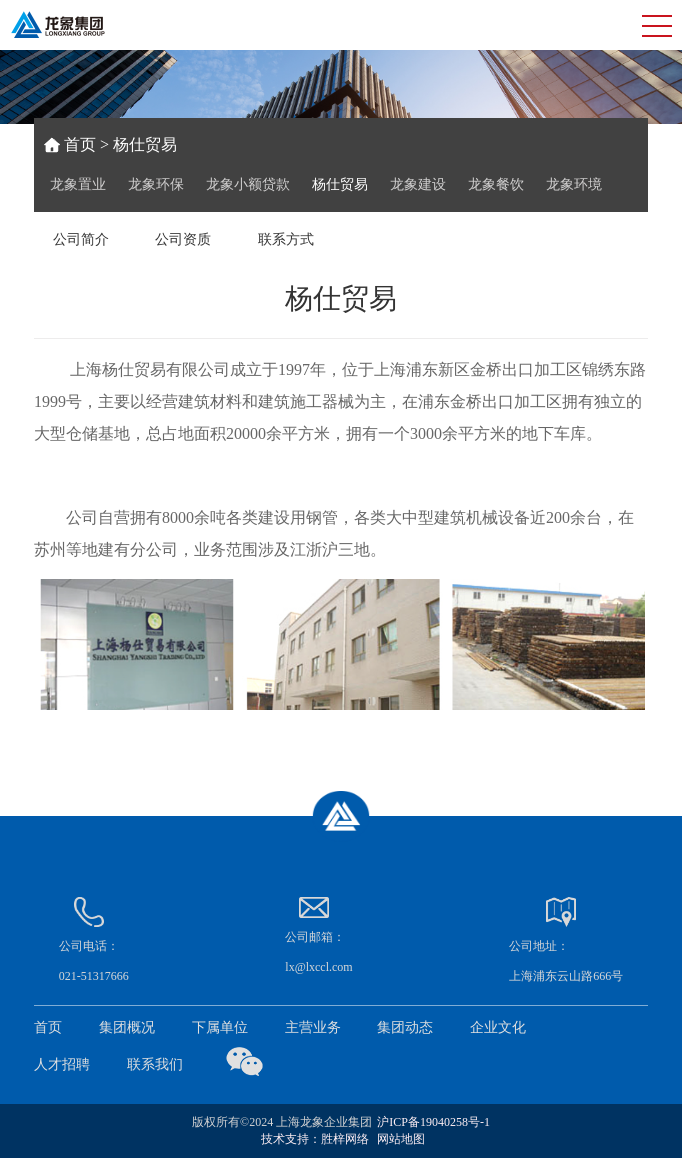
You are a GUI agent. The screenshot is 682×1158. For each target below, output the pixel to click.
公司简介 (81, 239)
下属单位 (220, 1027)
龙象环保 (156, 184)
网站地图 (401, 1139)
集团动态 (405, 1027)
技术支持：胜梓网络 (315, 1139)
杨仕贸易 (340, 184)
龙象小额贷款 (248, 184)
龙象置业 (78, 184)
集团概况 (127, 1027)
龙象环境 (574, 184)
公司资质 (183, 239)
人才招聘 (62, 1064)
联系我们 (155, 1064)
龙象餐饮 (496, 184)
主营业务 (313, 1027)
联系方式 (286, 239)
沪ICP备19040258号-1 (433, 1122)
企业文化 (498, 1027)
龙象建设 (418, 184)
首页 (80, 144)
